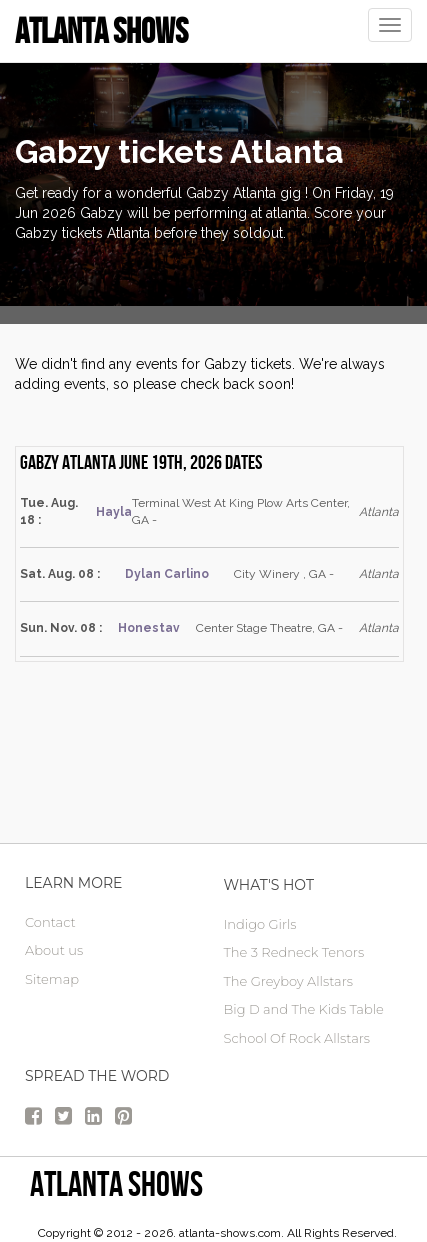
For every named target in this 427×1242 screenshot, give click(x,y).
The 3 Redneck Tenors (294, 952)
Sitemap (52, 979)
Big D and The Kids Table (304, 1009)
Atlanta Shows (116, 1183)
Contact (50, 922)
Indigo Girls (260, 924)
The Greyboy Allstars (288, 981)
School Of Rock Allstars (297, 1038)
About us (54, 950)
